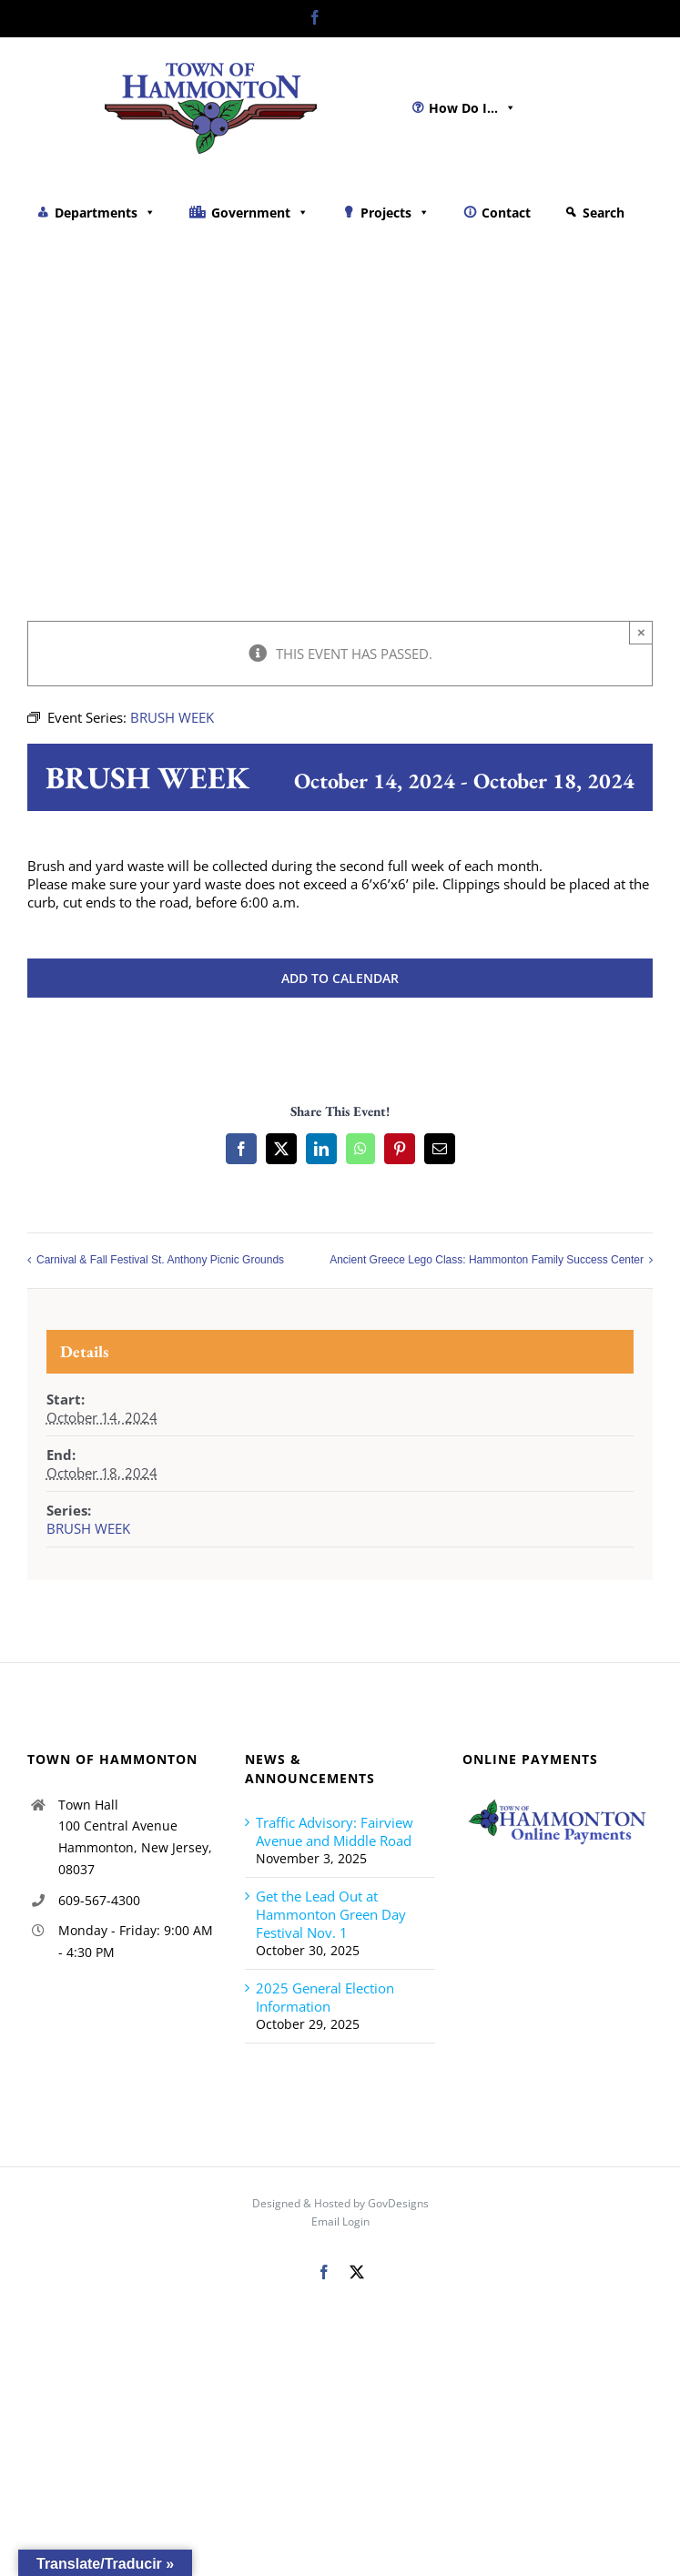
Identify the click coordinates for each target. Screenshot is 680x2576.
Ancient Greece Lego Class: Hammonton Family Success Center (487, 1260)
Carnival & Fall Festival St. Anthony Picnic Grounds (160, 1260)
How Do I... (472, 108)
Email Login (340, 2221)
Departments (105, 212)
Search (603, 212)
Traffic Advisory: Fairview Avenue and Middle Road (334, 1831)
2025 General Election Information (325, 1997)
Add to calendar (340, 978)
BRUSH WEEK (88, 1528)
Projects (395, 212)
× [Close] (641, 632)
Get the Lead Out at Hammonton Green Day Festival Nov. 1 (331, 1914)
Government (260, 212)
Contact (506, 212)
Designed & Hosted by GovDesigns (340, 2203)
